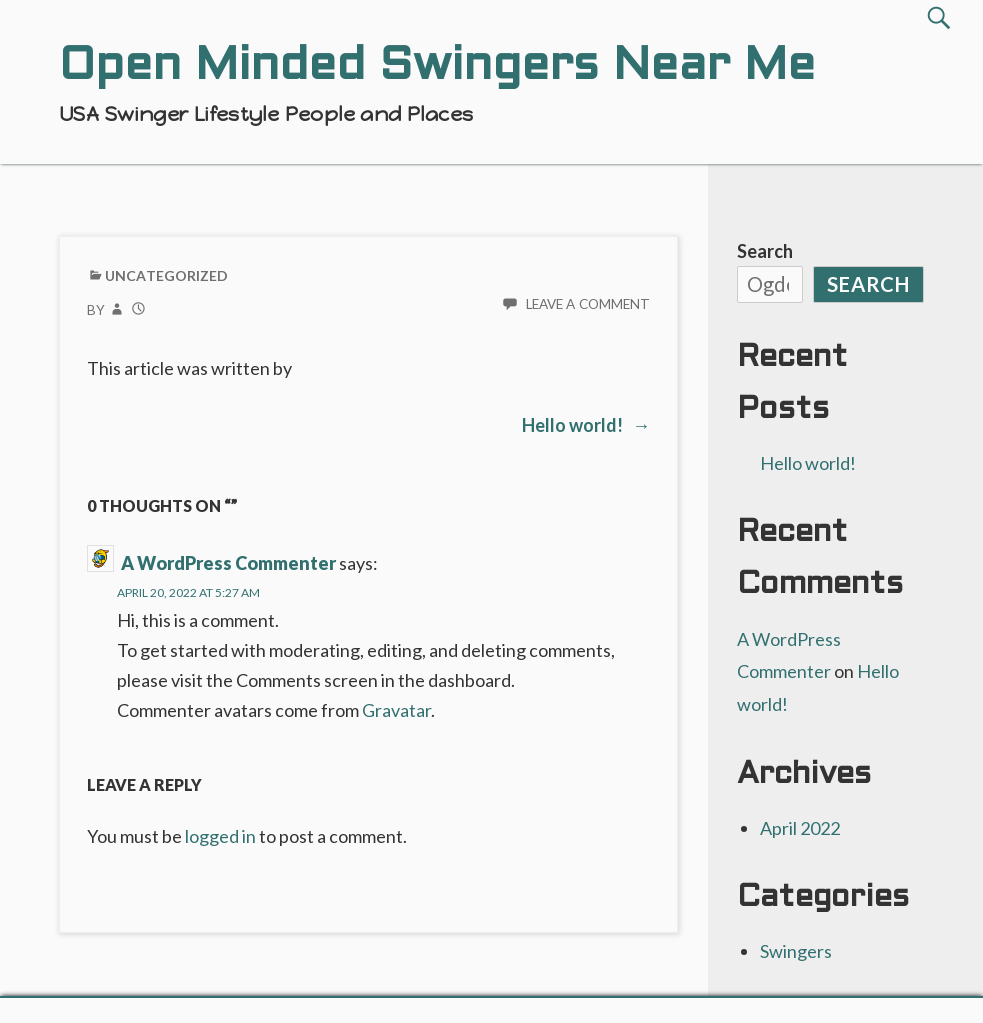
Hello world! (808, 463)
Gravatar (396, 710)
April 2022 (800, 828)
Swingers (796, 951)
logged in (220, 836)
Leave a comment (588, 304)
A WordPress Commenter (228, 563)
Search (765, 251)
